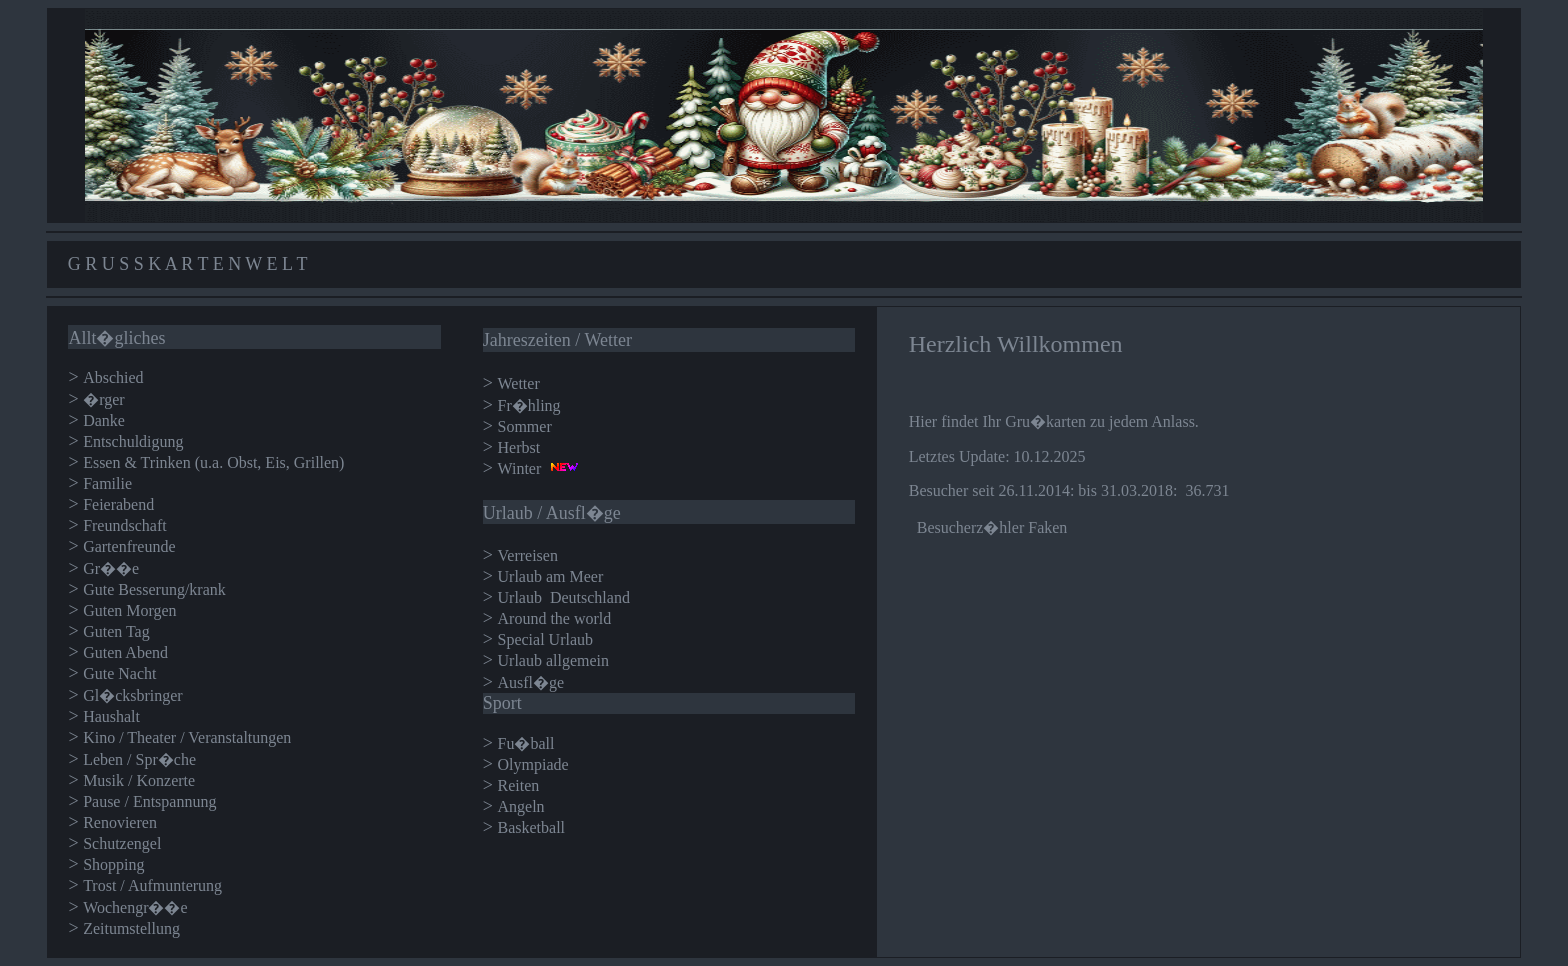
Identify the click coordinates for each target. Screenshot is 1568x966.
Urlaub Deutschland (564, 597)
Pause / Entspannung (149, 801)
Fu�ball (526, 743)
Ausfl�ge (531, 682)
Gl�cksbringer (133, 695)
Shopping (113, 864)
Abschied (113, 377)
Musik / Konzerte (139, 780)
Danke (104, 420)
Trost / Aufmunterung (152, 885)
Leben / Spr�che (139, 759)
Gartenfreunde (129, 546)
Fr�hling (529, 405)
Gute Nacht (119, 673)
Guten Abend (125, 652)
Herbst (519, 447)
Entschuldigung (133, 441)
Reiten (519, 785)
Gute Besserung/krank (154, 589)
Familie (107, 483)
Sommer (525, 426)
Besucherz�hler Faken (992, 527)
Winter (520, 468)
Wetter (519, 383)
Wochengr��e (135, 907)
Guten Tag (116, 631)
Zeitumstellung (131, 928)
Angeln (521, 806)
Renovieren (120, 822)
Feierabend (118, 504)
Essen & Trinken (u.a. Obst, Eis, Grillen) (213, 462)
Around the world (555, 618)
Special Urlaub (546, 639)
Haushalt (111, 716)
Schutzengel (122, 843)
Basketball (532, 827)
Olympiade (533, 764)
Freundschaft (125, 525)
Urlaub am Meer (553, 576)
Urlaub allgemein (554, 660)
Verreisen (528, 555)
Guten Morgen (129, 610)
